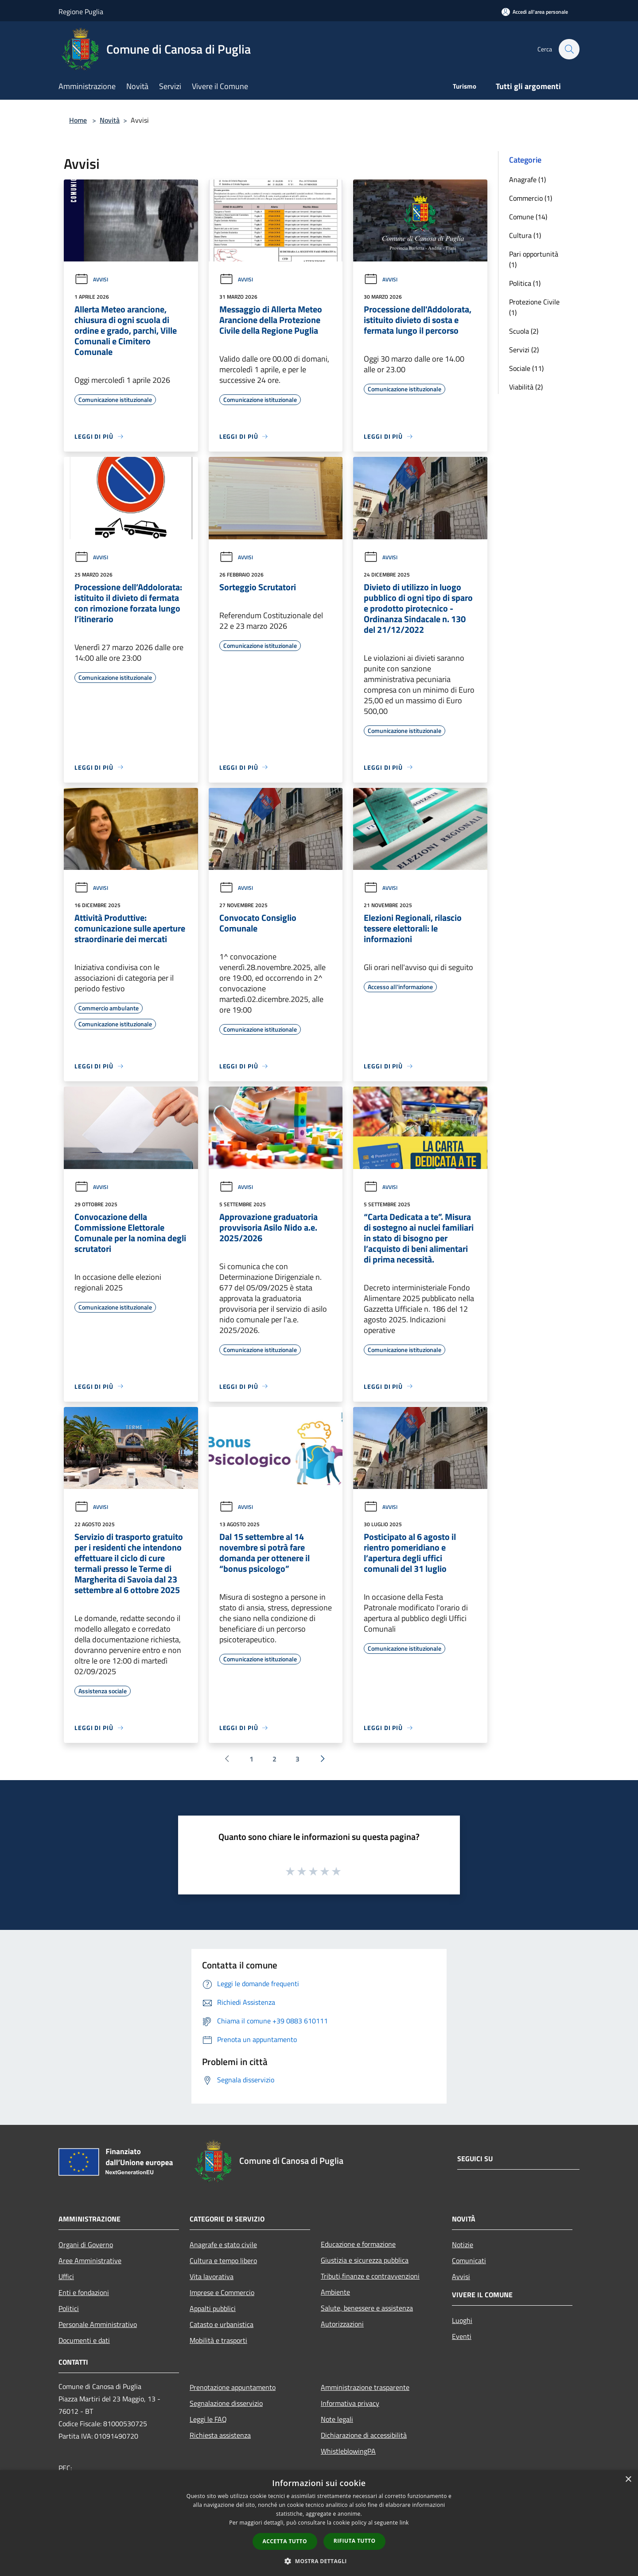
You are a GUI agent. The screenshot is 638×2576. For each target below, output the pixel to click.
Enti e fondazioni (83, 2292)
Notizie (462, 2244)
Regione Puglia (80, 11)
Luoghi (462, 2320)
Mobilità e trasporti (218, 2340)
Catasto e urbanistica (221, 2324)
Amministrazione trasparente (365, 2387)
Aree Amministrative (89, 2260)
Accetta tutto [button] (285, 2541)
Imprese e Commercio (222, 2292)
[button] (319, 2561)
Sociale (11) (526, 368)
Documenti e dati (84, 2340)
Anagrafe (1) (527, 179)
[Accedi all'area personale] (535, 11)
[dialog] (319, 2523)
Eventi (461, 2336)
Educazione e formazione (358, 2244)
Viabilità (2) (526, 387)
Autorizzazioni (342, 2324)
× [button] (628, 2479)
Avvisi (91, 279)
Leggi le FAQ (208, 2419)
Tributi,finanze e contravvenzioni (370, 2276)
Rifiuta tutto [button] (355, 2541)
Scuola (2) (523, 331)
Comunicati (469, 2260)
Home (78, 120)
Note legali (337, 2419)
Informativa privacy (350, 2403)
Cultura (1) (525, 235)
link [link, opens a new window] (404, 2522)
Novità (110, 120)
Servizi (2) (524, 349)
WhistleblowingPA (348, 2451)
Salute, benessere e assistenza (367, 2308)
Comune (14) (528, 216)
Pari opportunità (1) (533, 259)
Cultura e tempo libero (223, 2260)
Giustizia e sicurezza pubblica (364, 2260)
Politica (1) (525, 283)
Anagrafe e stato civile (223, 2244)
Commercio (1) (530, 198)
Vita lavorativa (211, 2276)
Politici (68, 2308)
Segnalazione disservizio (226, 2403)
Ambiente (335, 2292)
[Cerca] (569, 49)
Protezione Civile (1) (534, 307)
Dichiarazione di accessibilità (364, 2435)
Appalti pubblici (213, 2308)
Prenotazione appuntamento (233, 2387)
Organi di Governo (85, 2244)
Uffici (66, 2276)
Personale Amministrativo (97, 2324)
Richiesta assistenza (220, 2435)
